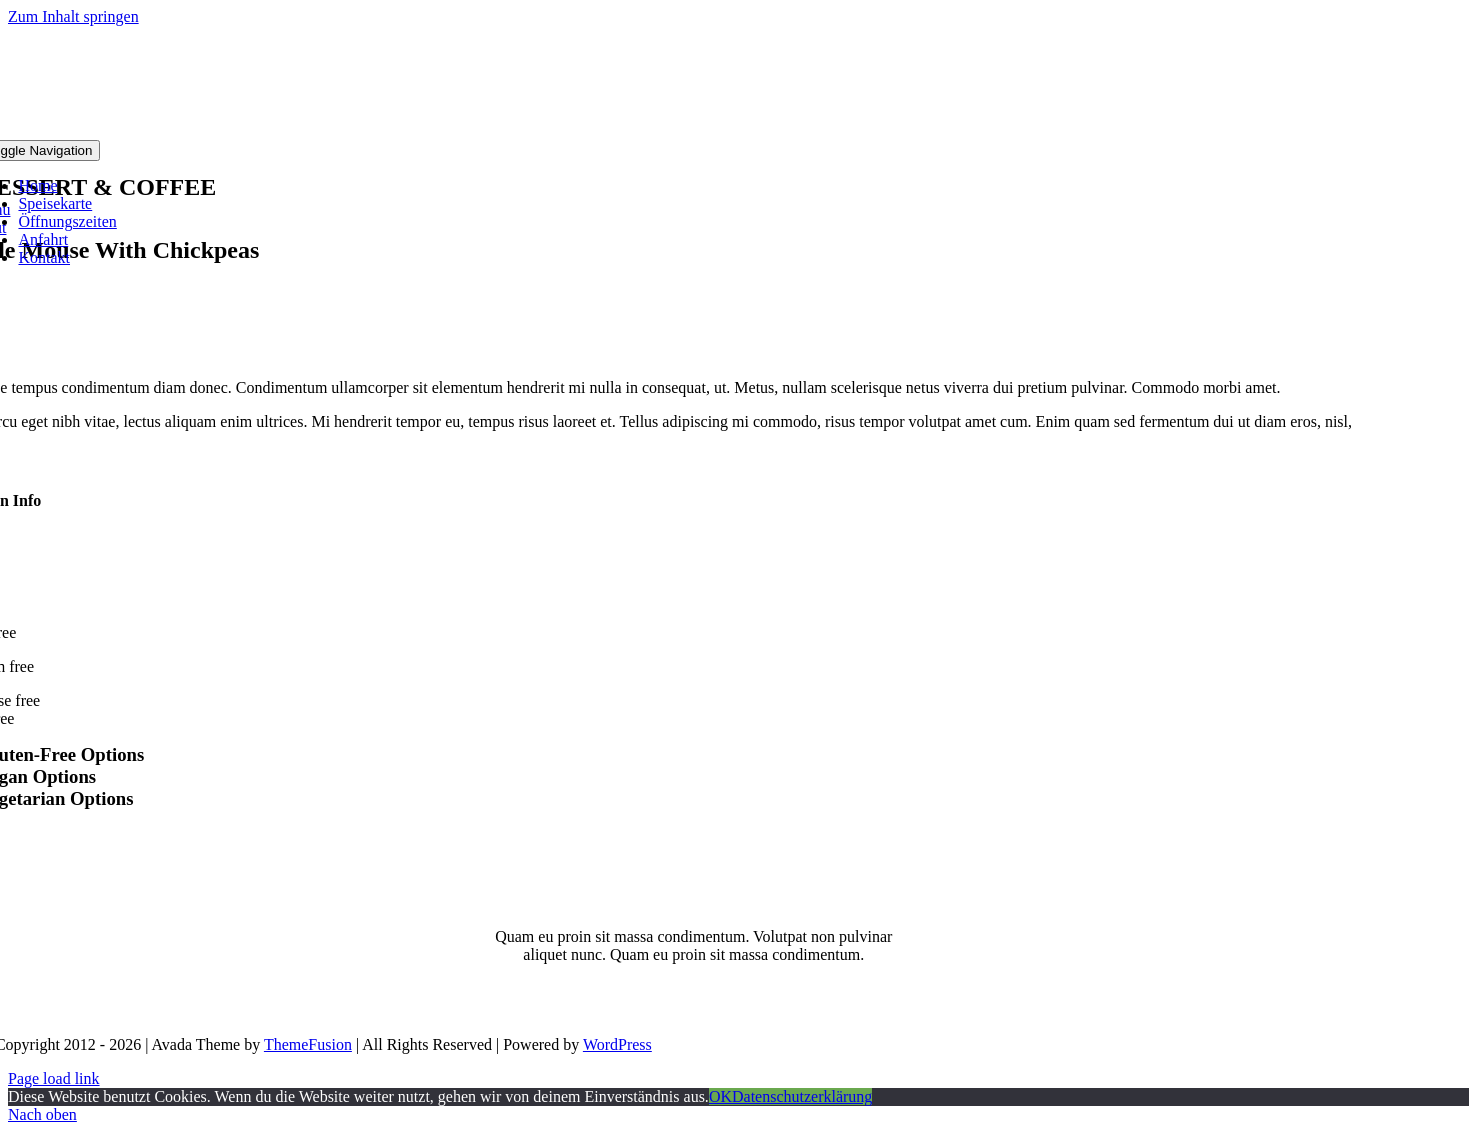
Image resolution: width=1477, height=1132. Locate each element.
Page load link (54, 1078)
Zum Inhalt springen (73, 16)
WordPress (617, 1044)
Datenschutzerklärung (802, 1096)
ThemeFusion (308, 1044)
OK (720, 1096)
